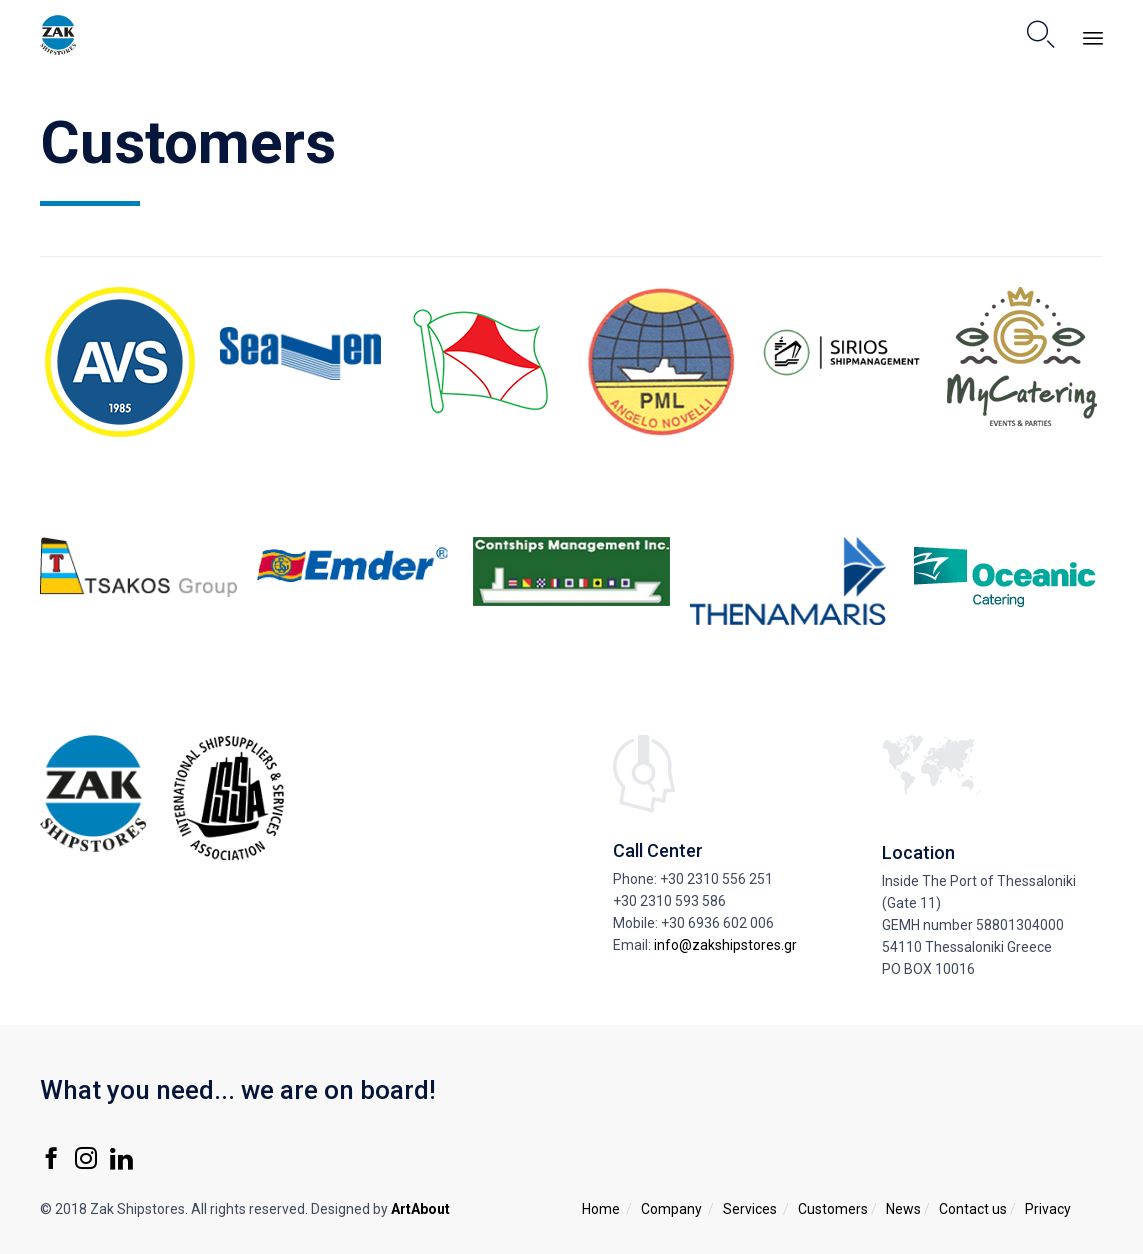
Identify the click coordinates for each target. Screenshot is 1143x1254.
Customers (833, 1209)
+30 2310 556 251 (716, 879)
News (903, 1209)
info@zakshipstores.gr (725, 945)
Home (601, 1209)
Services (750, 1209)
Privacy (1048, 1209)
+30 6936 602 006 (717, 923)
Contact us (973, 1209)
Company (671, 1209)
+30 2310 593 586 (669, 901)
